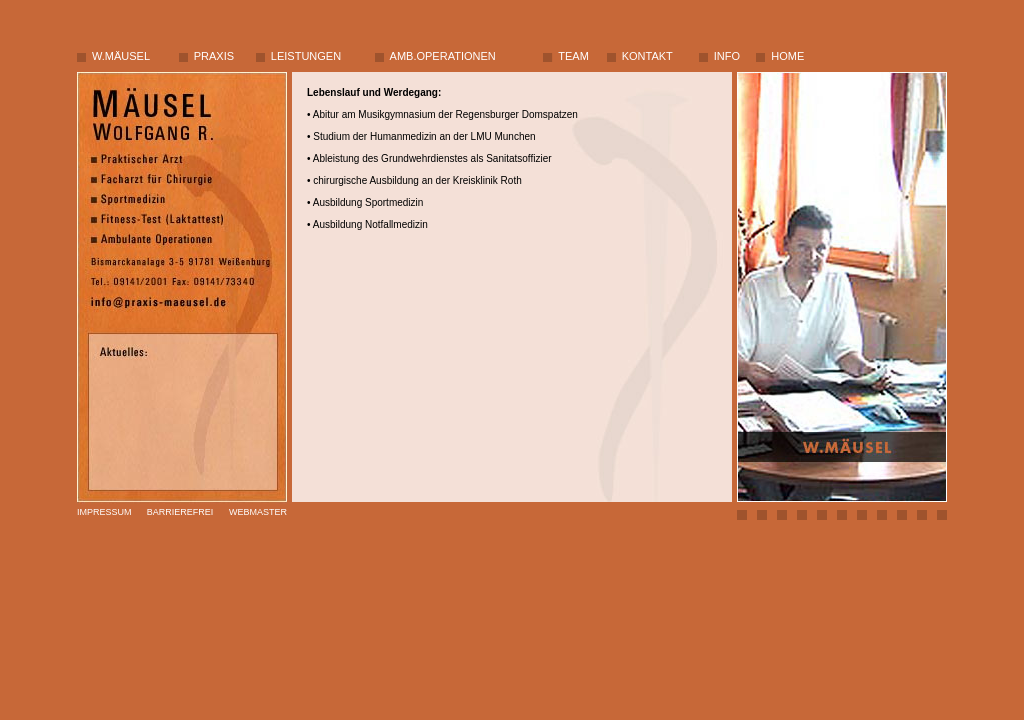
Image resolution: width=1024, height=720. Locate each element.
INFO (727, 56)
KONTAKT (647, 56)
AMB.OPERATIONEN (443, 56)
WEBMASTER (258, 512)
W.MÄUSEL (121, 56)
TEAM (573, 56)
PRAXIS (214, 56)
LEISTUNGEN (306, 56)
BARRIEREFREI (180, 512)
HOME (787, 56)
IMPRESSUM (104, 512)
